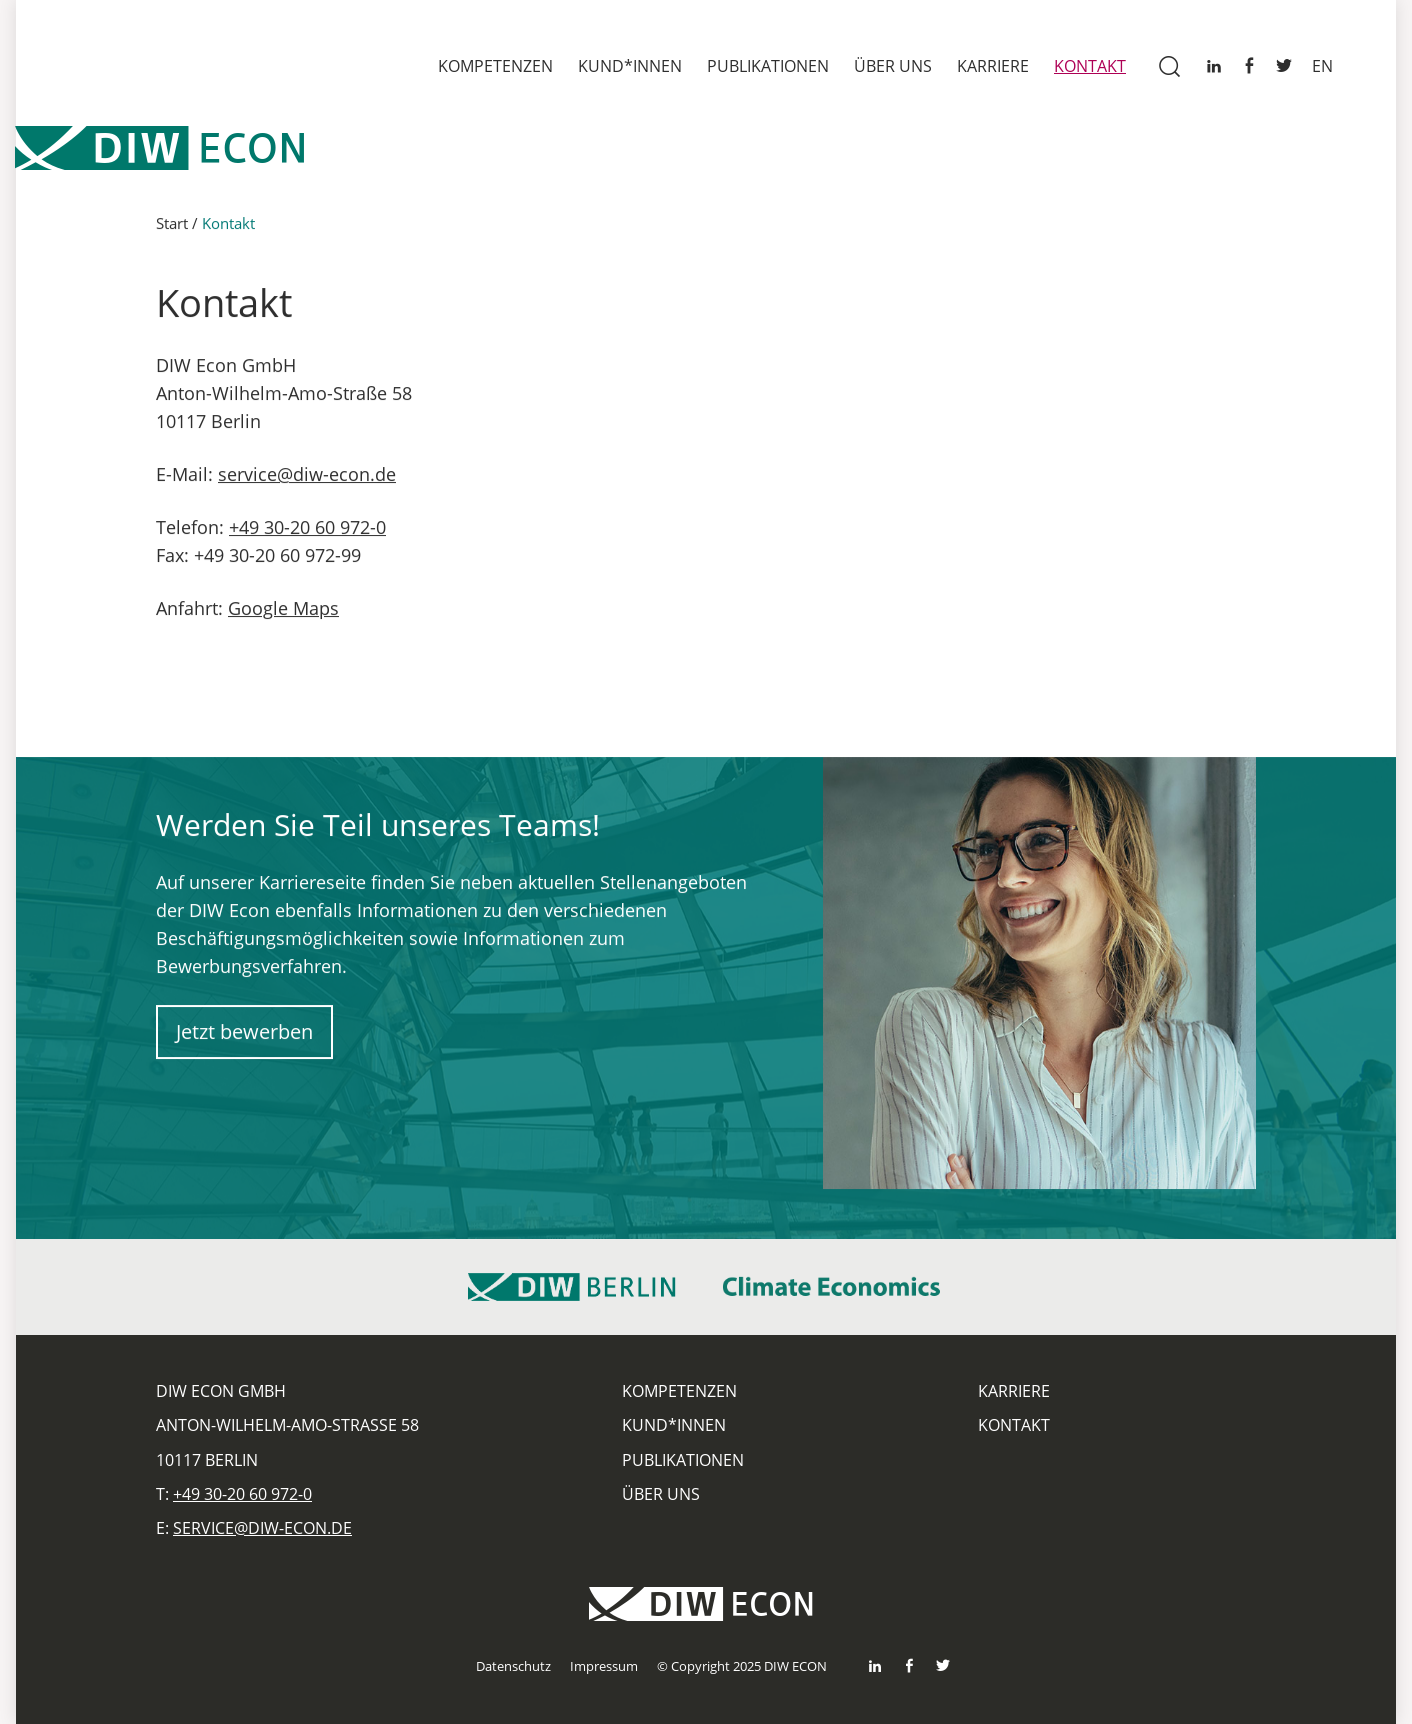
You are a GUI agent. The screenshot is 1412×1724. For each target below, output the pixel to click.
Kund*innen (630, 66)
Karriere (993, 66)
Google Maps (283, 611)
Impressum (604, 1666)
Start (172, 226)
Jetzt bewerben (244, 1034)
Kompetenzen (495, 66)
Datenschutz (513, 1666)
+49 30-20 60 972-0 (307, 530)
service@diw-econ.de (307, 477)
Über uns (893, 66)
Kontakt (1090, 66)
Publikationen (768, 66)
